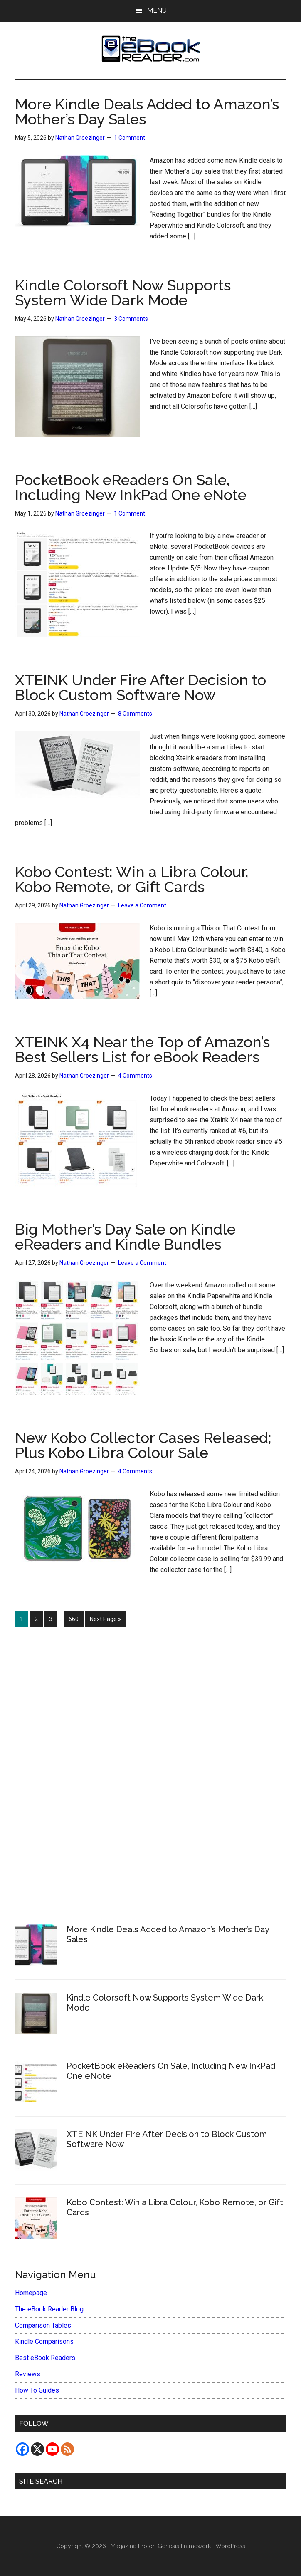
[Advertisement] (150, 1771)
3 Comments (131, 318)
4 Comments (135, 1075)
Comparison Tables (43, 2325)
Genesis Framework (184, 2546)
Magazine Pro (129, 2546)
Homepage (31, 2293)
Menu (157, 11)
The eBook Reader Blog (49, 2309)
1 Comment (129, 137)
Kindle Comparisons (44, 2341)
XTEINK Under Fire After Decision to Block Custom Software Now (140, 687)
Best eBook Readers (45, 2358)
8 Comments (135, 713)
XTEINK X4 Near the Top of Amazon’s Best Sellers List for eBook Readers (142, 1049)
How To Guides (37, 2390)
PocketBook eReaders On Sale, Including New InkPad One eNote (131, 487)
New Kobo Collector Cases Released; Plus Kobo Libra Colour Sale (143, 1445)
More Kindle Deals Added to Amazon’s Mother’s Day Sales (147, 111)
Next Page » (105, 1620)
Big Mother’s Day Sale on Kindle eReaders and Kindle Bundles (125, 1236)
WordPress (230, 2546)
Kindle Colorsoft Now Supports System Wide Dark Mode (123, 292)
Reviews (27, 2374)
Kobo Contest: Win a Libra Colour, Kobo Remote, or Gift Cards (132, 879)
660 (75, 1618)
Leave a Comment (142, 905)
